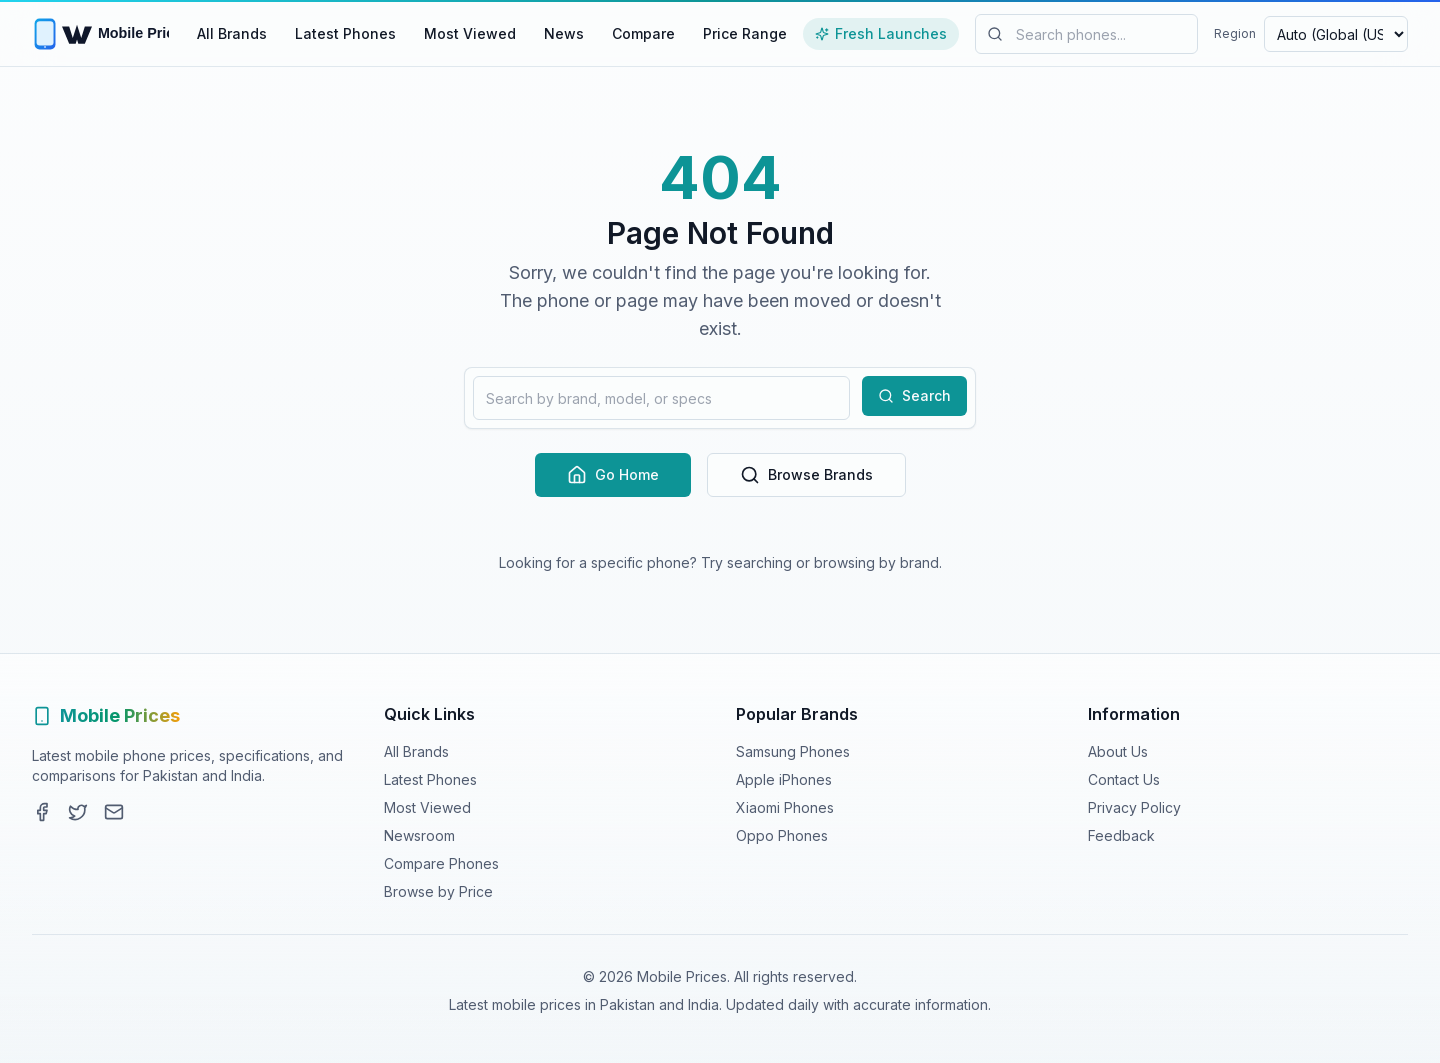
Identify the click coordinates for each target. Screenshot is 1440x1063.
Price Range (745, 33)
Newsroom (419, 835)
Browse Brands (806, 475)
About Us (1118, 751)
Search (914, 395)
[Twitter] (78, 812)
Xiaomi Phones (785, 807)
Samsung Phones (793, 751)
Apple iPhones (784, 779)
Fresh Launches (881, 33)
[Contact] (114, 812)
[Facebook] (42, 812)
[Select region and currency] (1336, 34)
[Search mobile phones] (1086, 34)
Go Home (613, 475)
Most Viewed (470, 33)
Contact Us (1124, 779)
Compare (643, 33)
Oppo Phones (782, 835)
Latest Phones (345, 33)
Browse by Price (438, 891)
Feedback (1121, 835)
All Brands (232, 33)
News (564, 33)
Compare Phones (441, 863)
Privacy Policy (1134, 807)
